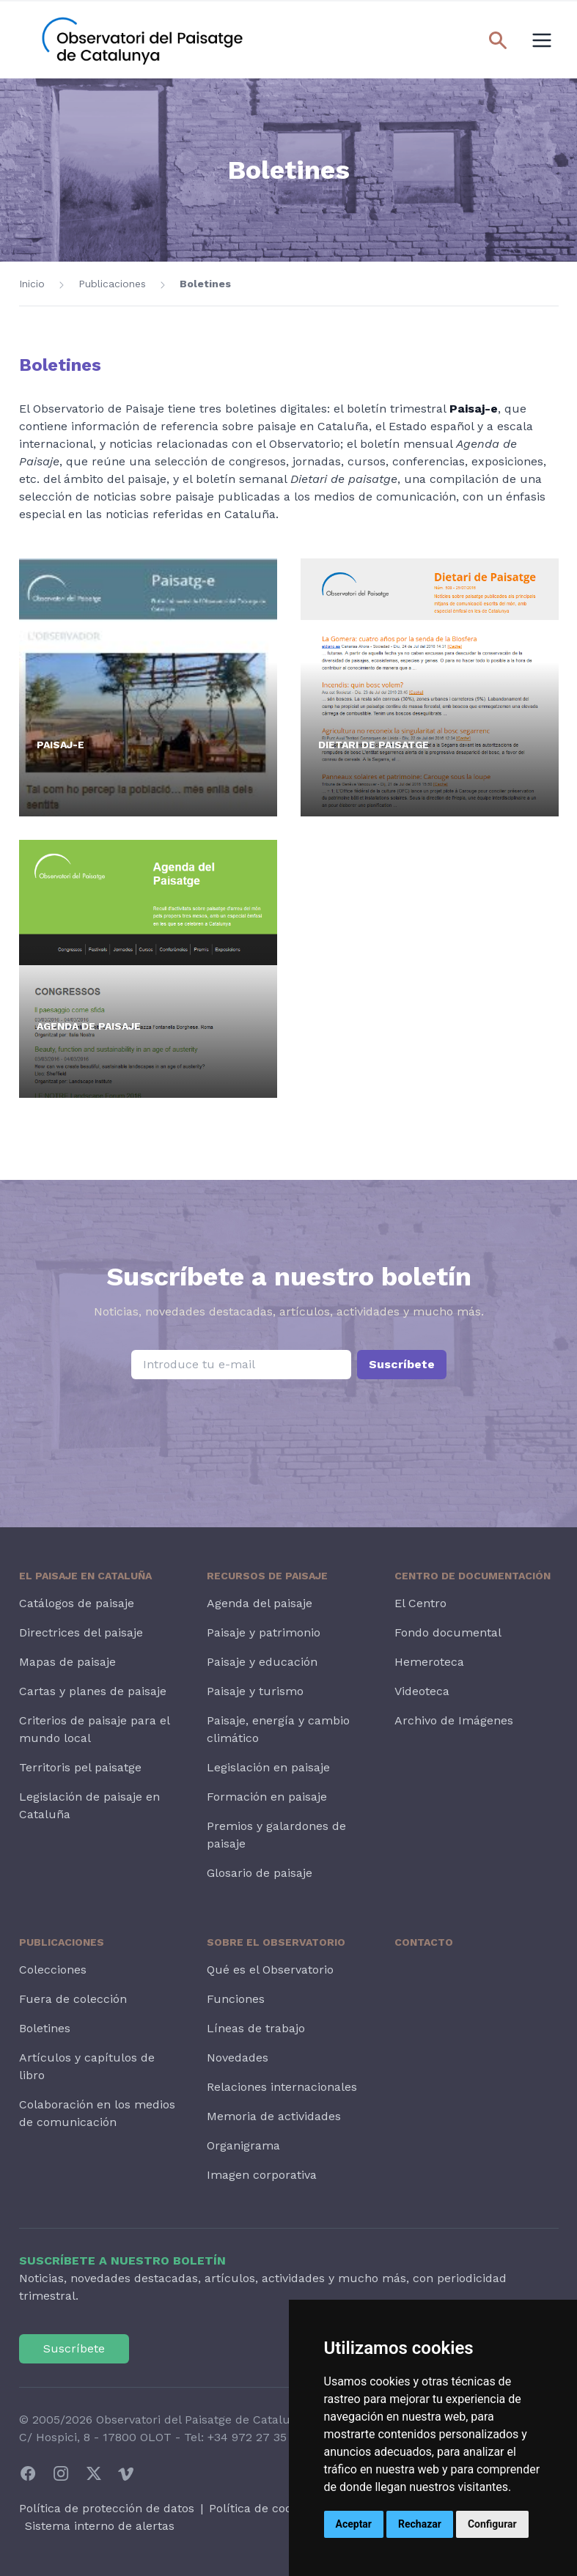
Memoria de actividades (274, 2116)
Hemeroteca (429, 1662)
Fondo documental (447, 1632)
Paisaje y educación (262, 1662)
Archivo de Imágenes (453, 1720)
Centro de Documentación (472, 1576)
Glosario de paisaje (259, 1873)
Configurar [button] (492, 2524)
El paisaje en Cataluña (85, 1576)
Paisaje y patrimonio (263, 1632)
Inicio (32, 283)
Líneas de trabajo (256, 2028)
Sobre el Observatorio (276, 1942)
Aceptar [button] (354, 2524)
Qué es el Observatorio (270, 1970)
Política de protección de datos (106, 2508)
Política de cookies (261, 2508)
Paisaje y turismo (255, 1691)
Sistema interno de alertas (99, 2526)
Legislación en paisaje (268, 1767)
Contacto (423, 1942)
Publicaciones (112, 283)
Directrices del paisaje (81, 1632)
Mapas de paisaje (67, 1662)
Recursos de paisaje (267, 1576)
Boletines (205, 283)
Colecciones (53, 1970)
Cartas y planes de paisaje (92, 1691)
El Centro (420, 1603)
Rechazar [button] (419, 2524)
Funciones (236, 1999)
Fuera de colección (73, 1999)
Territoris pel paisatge (80, 1767)
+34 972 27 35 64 (255, 2437)
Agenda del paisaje (259, 1603)
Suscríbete (402, 1364)
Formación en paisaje (267, 1797)
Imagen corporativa (262, 2175)
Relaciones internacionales (282, 2087)
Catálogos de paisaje (76, 1603)
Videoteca (421, 1691)
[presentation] (288, 1416)
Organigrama (243, 2145)
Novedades (237, 2057)
